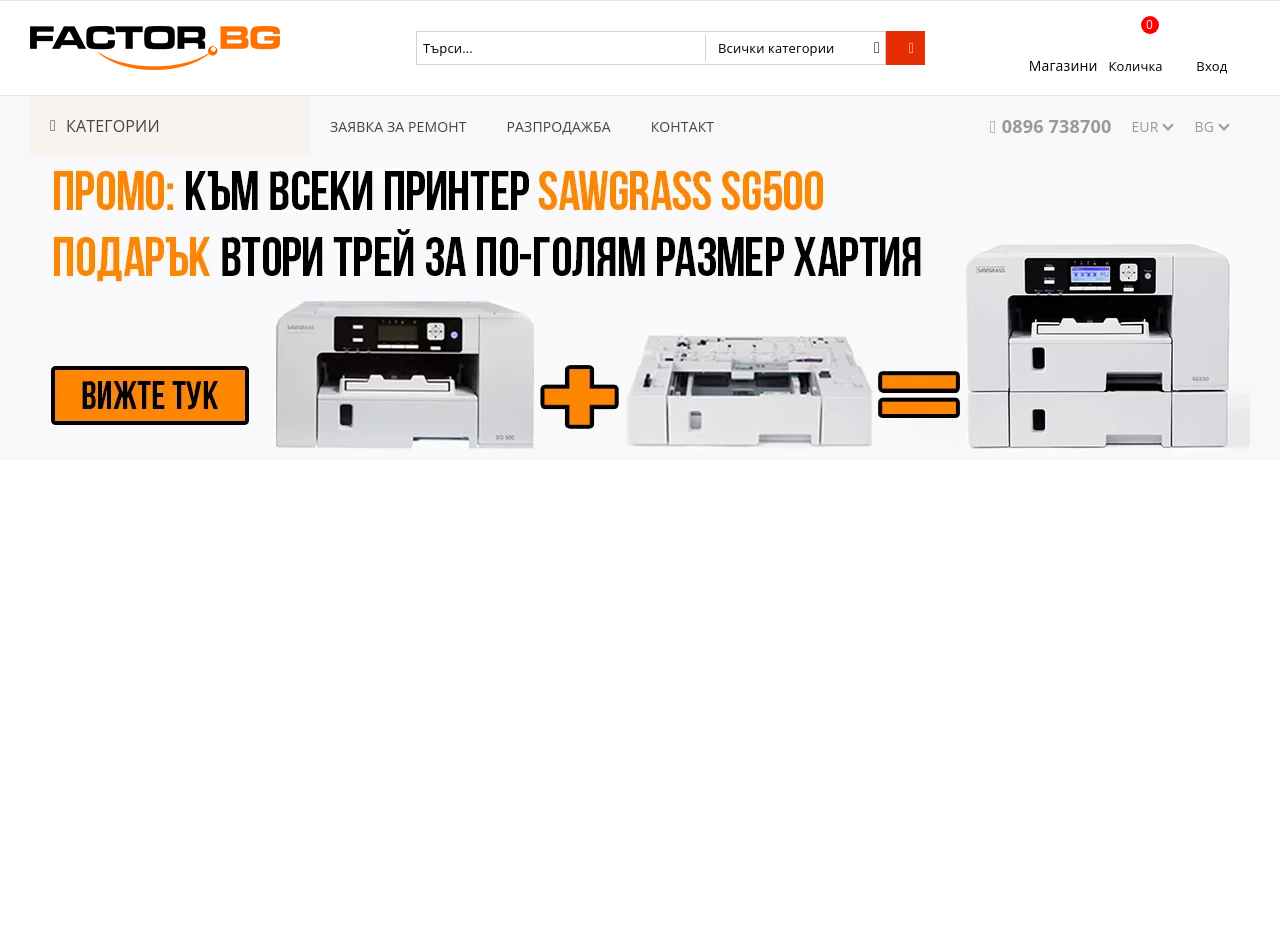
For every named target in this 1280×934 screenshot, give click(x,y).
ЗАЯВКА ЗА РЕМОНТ (398, 126)
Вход (1211, 66)
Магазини (1063, 65)
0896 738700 (1057, 126)
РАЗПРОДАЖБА (559, 126)
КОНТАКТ (683, 126)
